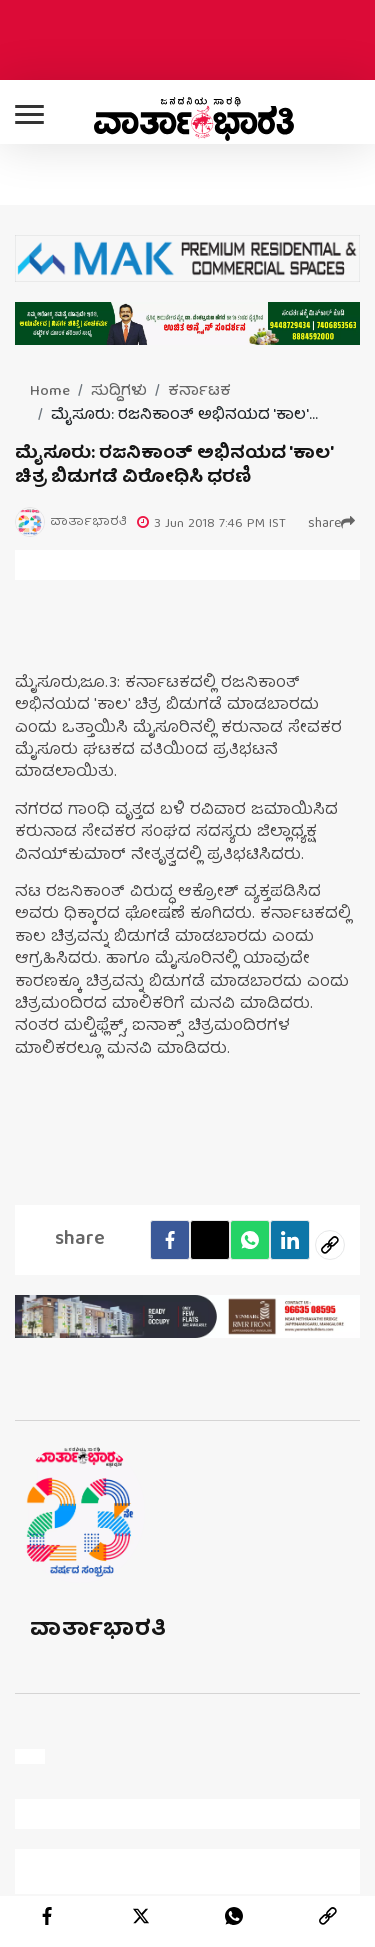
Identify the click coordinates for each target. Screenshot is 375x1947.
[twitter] (141, 1916)
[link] (328, 1916)
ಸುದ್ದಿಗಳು (119, 392)
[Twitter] (210, 1240)
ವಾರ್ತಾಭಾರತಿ (98, 1630)
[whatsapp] (234, 1916)
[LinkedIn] (290, 1240)
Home (50, 392)
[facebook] (170, 1240)
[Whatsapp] (250, 1240)
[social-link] (330, 1245)
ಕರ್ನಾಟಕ (199, 392)
